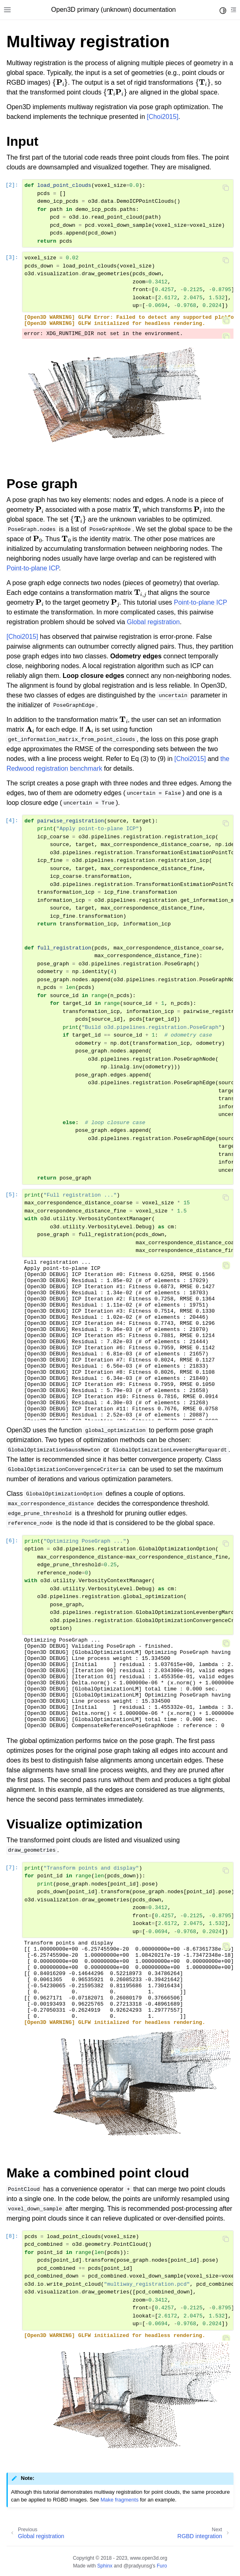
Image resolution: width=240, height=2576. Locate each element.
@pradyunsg (137, 2566)
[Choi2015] (162, 116)
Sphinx (104, 2566)
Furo (162, 2566)
